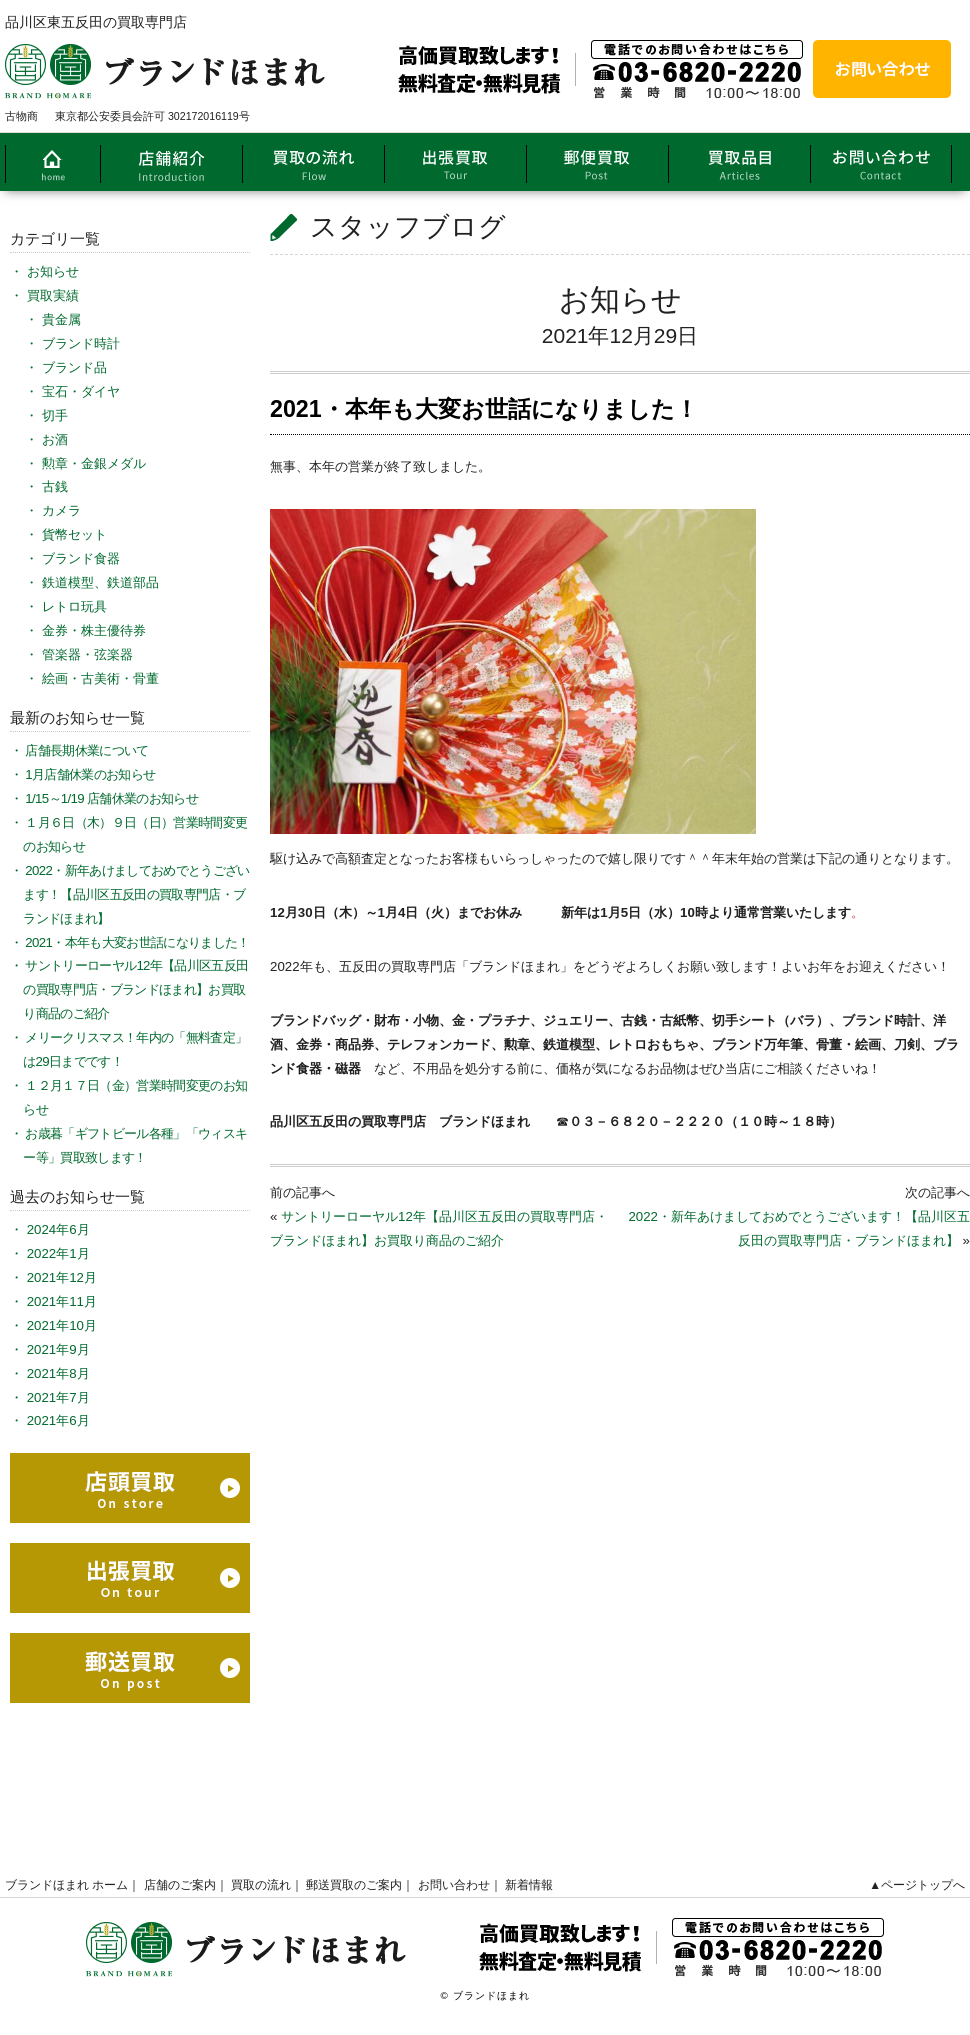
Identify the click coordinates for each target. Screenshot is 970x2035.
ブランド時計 (81, 343)
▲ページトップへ (917, 1885)
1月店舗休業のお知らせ (90, 774)
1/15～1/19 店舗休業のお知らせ (111, 798)
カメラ (61, 510)
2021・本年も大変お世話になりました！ (137, 942)
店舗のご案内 (180, 1885)
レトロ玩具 (74, 606)
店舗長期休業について (86, 750)
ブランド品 (74, 367)
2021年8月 (58, 1373)
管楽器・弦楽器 (87, 654)
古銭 (55, 486)
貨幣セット (74, 534)
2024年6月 (58, 1229)
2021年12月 (62, 1277)
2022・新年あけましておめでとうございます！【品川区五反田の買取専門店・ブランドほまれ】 (136, 894)
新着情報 (529, 1885)
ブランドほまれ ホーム (66, 1885)
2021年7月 (58, 1397)
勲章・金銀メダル (94, 463)
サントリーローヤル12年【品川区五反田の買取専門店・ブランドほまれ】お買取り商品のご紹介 (135, 989)
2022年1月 (58, 1253)
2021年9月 (58, 1349)
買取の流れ (261, 1885)
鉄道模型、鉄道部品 (100, 582)
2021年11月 (62, 1301)
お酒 (55, 439)
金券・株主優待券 (94, 630)
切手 (55, 415)
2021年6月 (58, 1420)
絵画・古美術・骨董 (100, 678)
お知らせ (620, 299)
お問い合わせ (454, 1885)
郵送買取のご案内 (354, 1885)
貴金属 (61, 319)
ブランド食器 (81, 558)
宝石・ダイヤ (81, 391)
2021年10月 (62, 1325)
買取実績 (53, 295)
